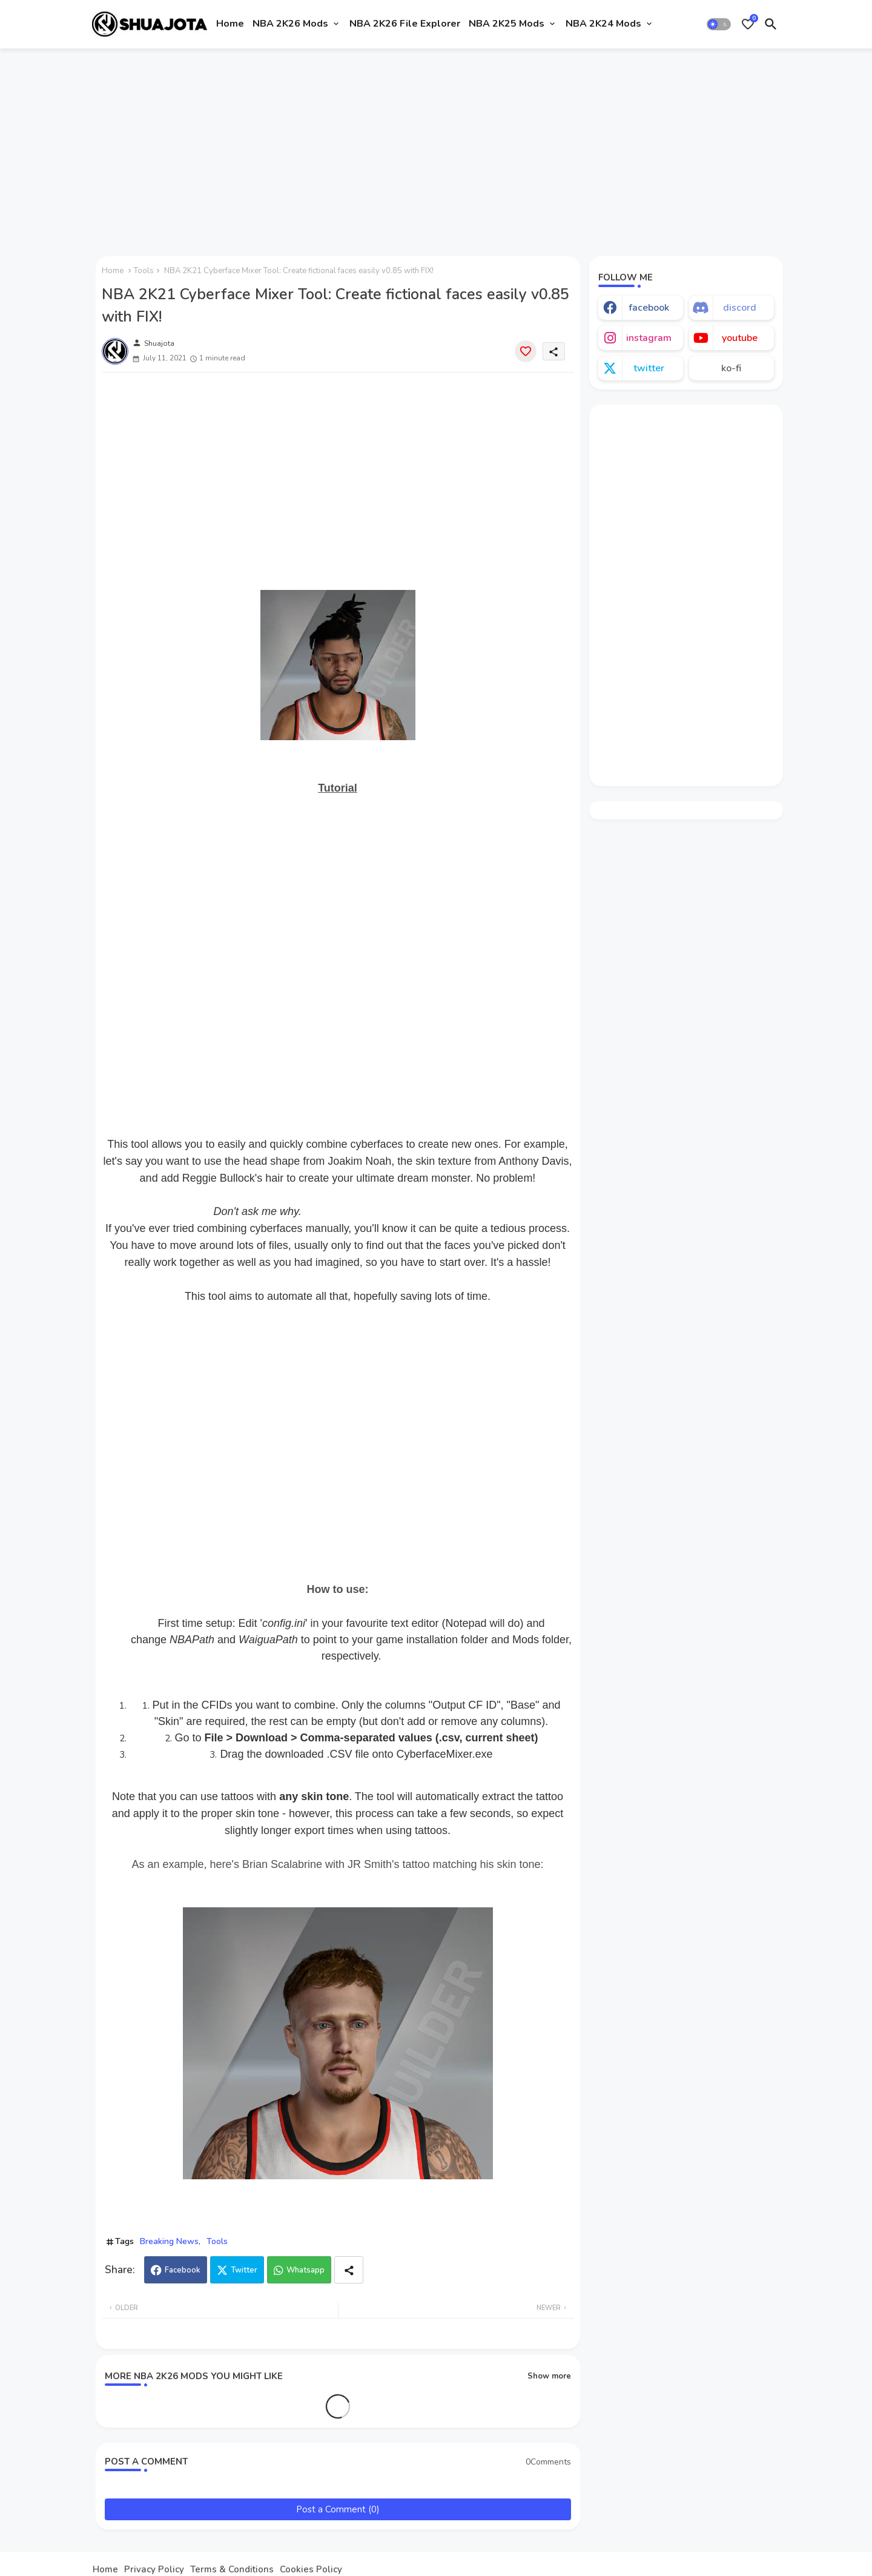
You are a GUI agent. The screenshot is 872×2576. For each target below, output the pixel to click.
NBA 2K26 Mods (290, 23)
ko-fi (731, 368)
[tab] (230, 24)
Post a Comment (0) (338, 2509)
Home (230, 23)
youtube (740, 338)
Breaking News (169, 2241)
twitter (648, 368)
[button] (719, 24)
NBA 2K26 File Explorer (404, 23)
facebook (649, 307)
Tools (144, 270)
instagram (649, 338)
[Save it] (526, 351)
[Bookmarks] (748, 24)
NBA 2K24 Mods (603, 23)
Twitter (244, 2270)
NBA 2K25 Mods (506, 23)
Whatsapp (305, 2270)
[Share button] (348, 2269)
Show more (549, 2376)
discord (739, 307)
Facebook (182, 2270)
